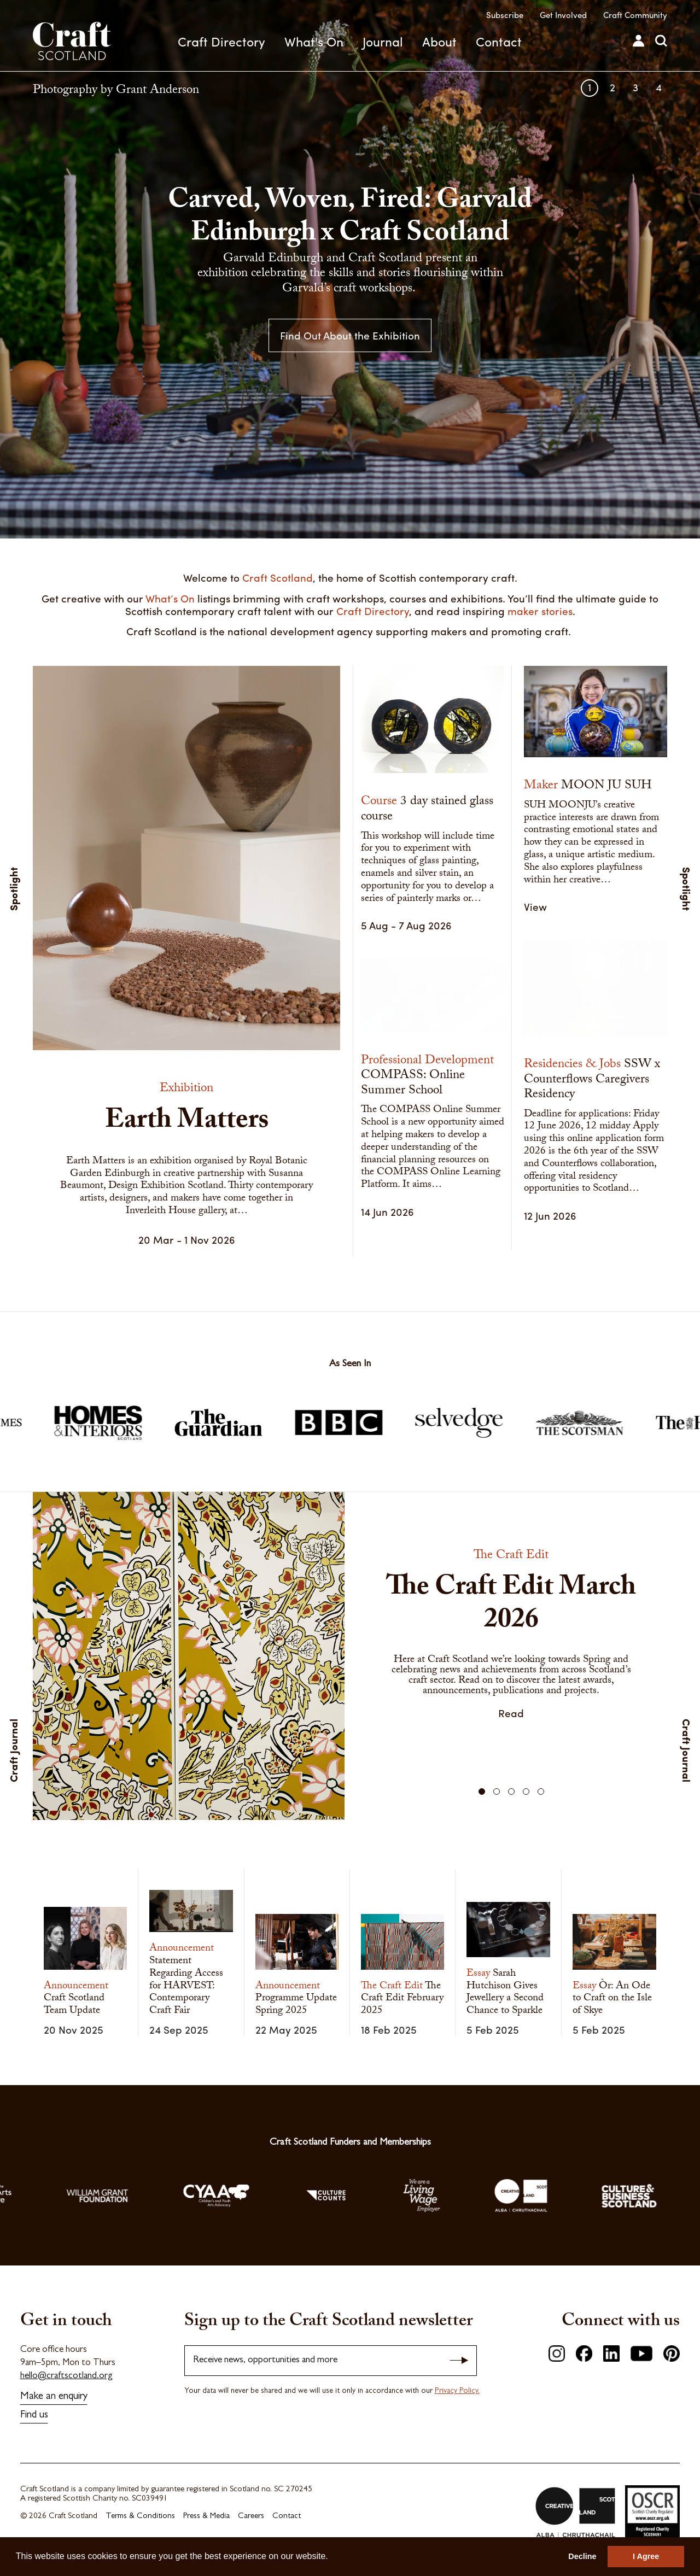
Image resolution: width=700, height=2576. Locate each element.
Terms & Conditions (140, 2517)
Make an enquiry (54, 2397)
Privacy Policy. (457, 2391)
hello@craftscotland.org (66, 2376)
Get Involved (563, 15)
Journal (383, 41)
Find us (34, 2415)
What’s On (170, 598)
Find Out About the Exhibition (350, 335)
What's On (313, 41)
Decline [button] (582, 2556)
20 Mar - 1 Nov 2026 (186, 1239)
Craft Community (635, 15)
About (439, 41)
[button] (482, 1791)
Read (511, 1712)
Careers (251, 2517)
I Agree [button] (646, 2556)
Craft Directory (221, 41)
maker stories (540, 610)
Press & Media (206, 2517)
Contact (499, 41)
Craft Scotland (72, 41)
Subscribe (504, 15)
